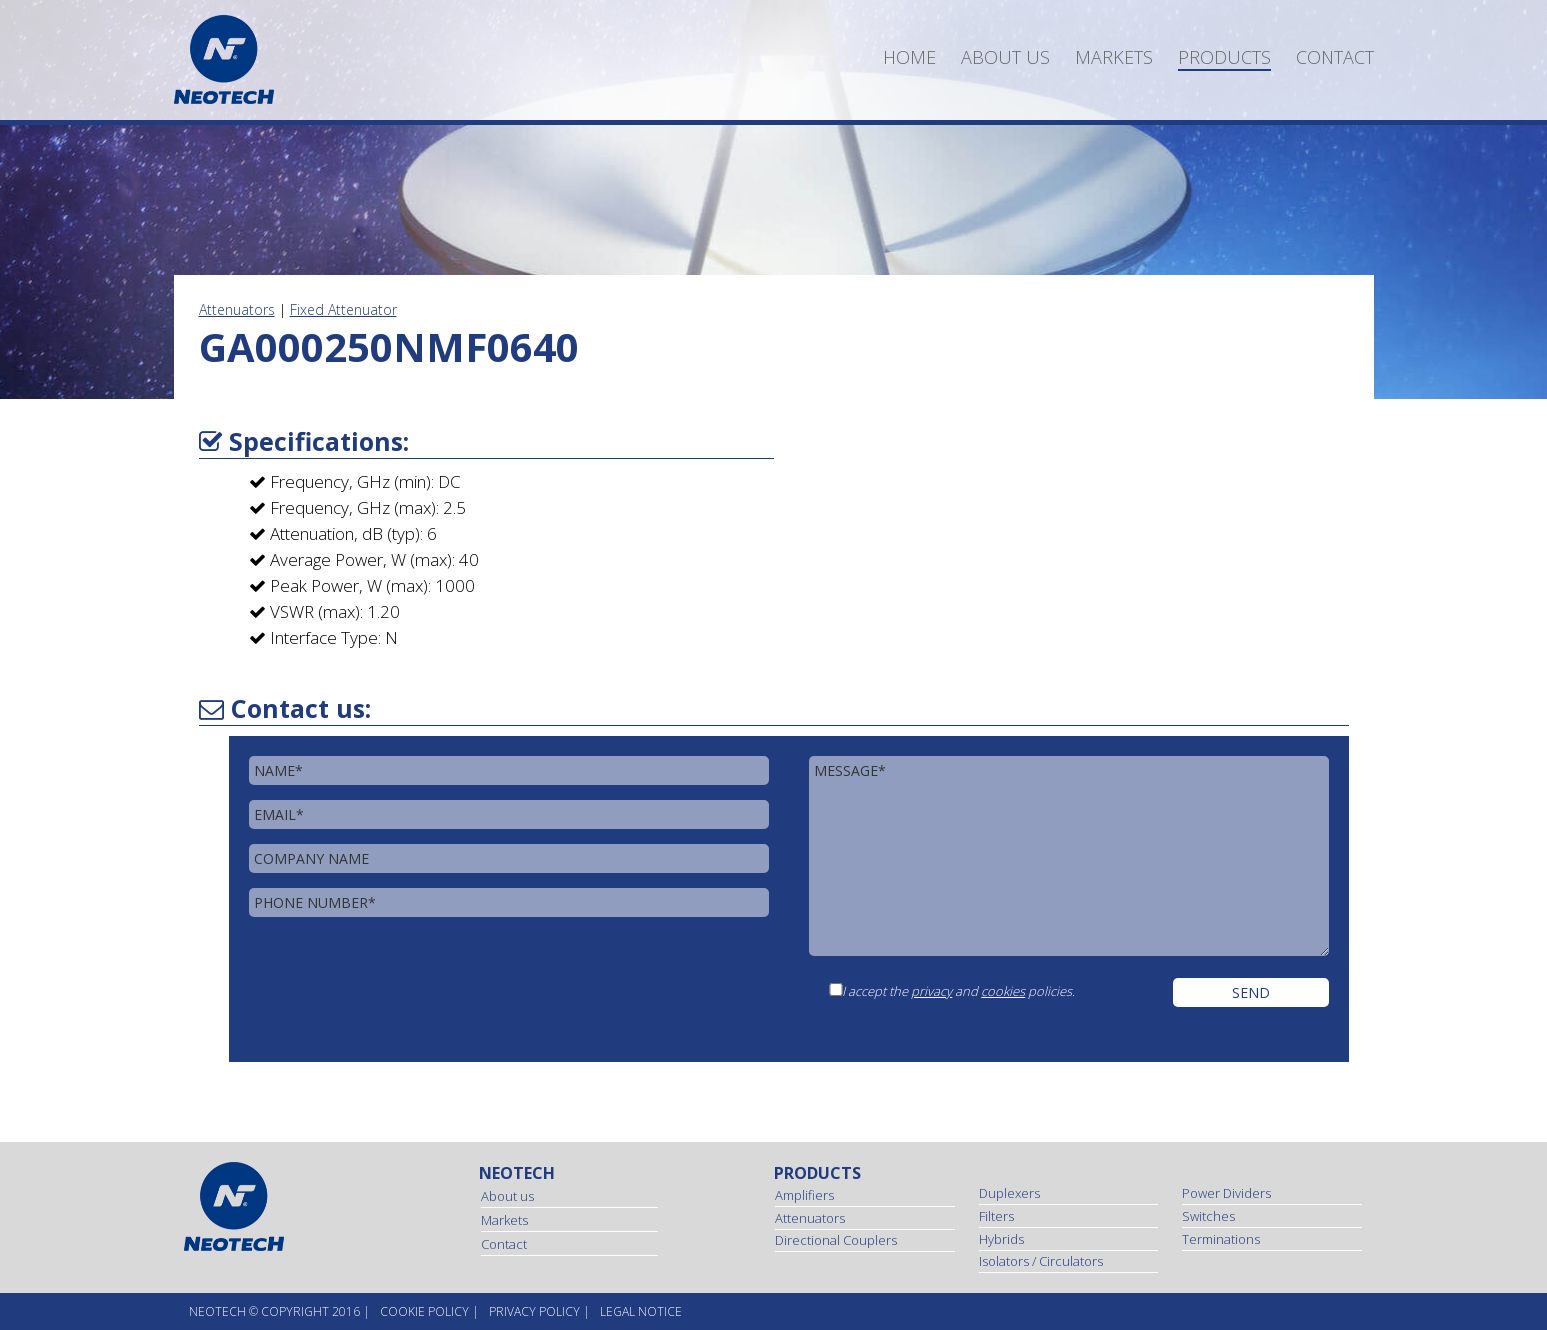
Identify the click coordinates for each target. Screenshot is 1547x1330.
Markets (1114, 57)
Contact (1335, 57)
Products (1224, 57)
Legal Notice (641, 1311)
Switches (1208, 1216)
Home (909, 57)
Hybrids (1001, 1239)
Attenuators (237, 309)
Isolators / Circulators (1041, 1261)
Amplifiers (804, 1195)
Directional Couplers (836, 1240)
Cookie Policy (424, 1311)
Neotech (517, 1173)
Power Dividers (1226, 1193)
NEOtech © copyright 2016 (274, 1311)
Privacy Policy (534, 1311)
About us (1005, 57)
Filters (996, 1216)
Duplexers (1009, 1193)
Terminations (1221, 1239)
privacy (931, 991)
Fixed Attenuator (343, 309)
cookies (1003, 991)
